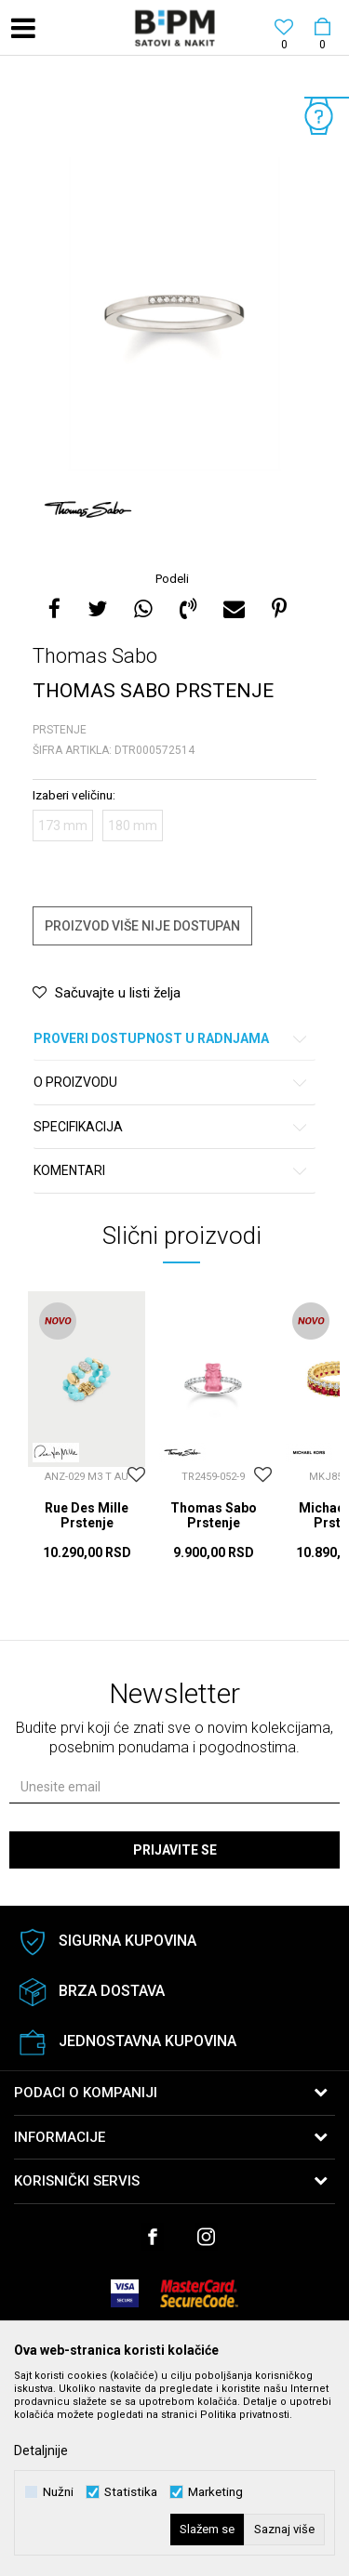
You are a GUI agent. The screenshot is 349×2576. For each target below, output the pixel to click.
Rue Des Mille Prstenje (86, 1515)
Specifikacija (171, 1127)
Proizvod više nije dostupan (142, 925)
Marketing (215, 2492)
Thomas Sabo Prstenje (213, 1515)
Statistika (130, 2492)
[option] (174, 315)
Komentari (171, 1171)
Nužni (58, 2492)
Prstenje (60, 729)
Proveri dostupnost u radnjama (171, 1039)
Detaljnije (41, 2450)
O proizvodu (171, 1083)
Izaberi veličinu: (74, 794)
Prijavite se (175, 1850)
